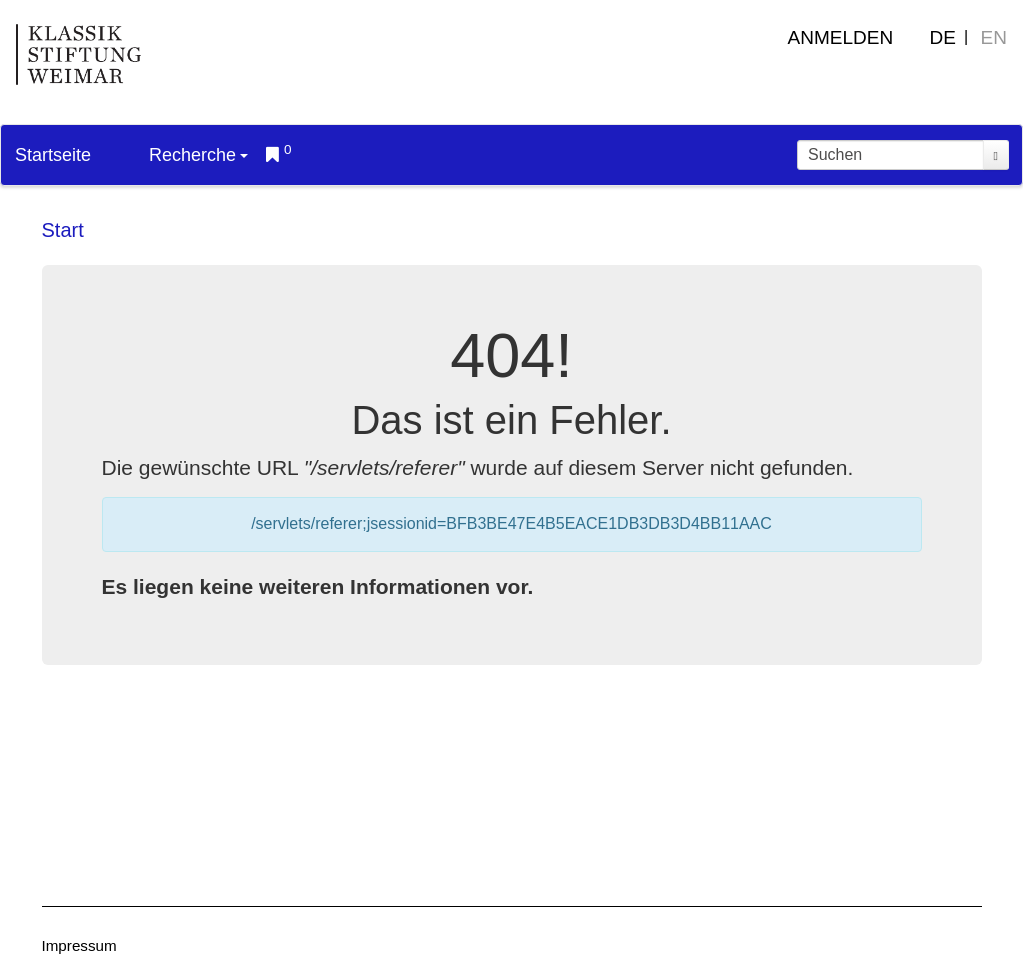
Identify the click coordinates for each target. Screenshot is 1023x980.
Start (63, 230)
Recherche (198, 155)
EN (994, 37)
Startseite (53, 155)
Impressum (79, 945)
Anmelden (841, 37)
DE (943, 37)
